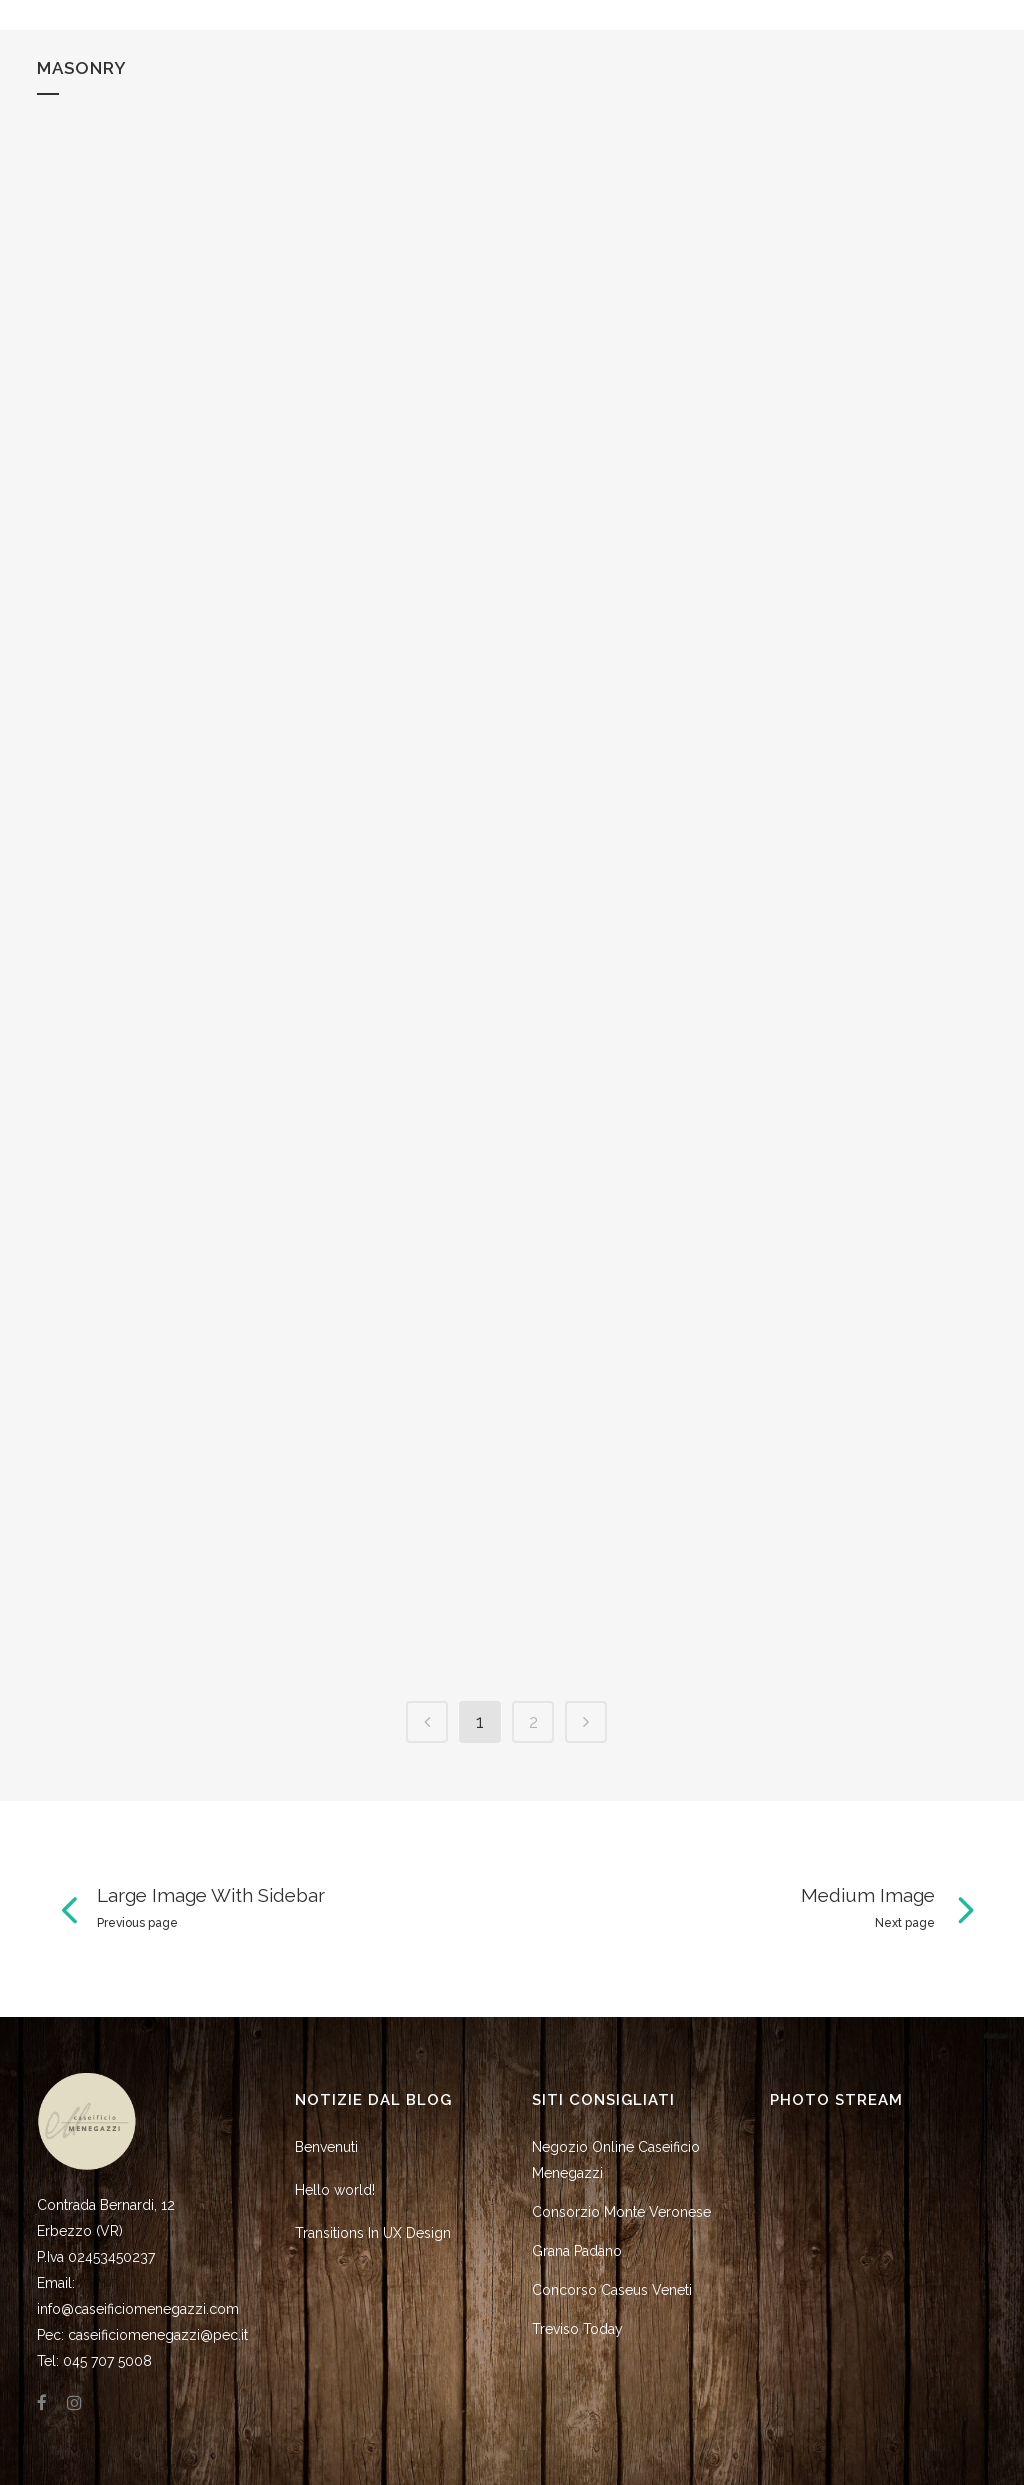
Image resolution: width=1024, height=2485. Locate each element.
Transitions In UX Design (373, 2233)
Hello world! (335, 2190)
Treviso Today (577, 2329)
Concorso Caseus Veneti (612, 2290)
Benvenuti (326, 2147)
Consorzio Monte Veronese (621, 2212)
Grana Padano (577, 2251)
